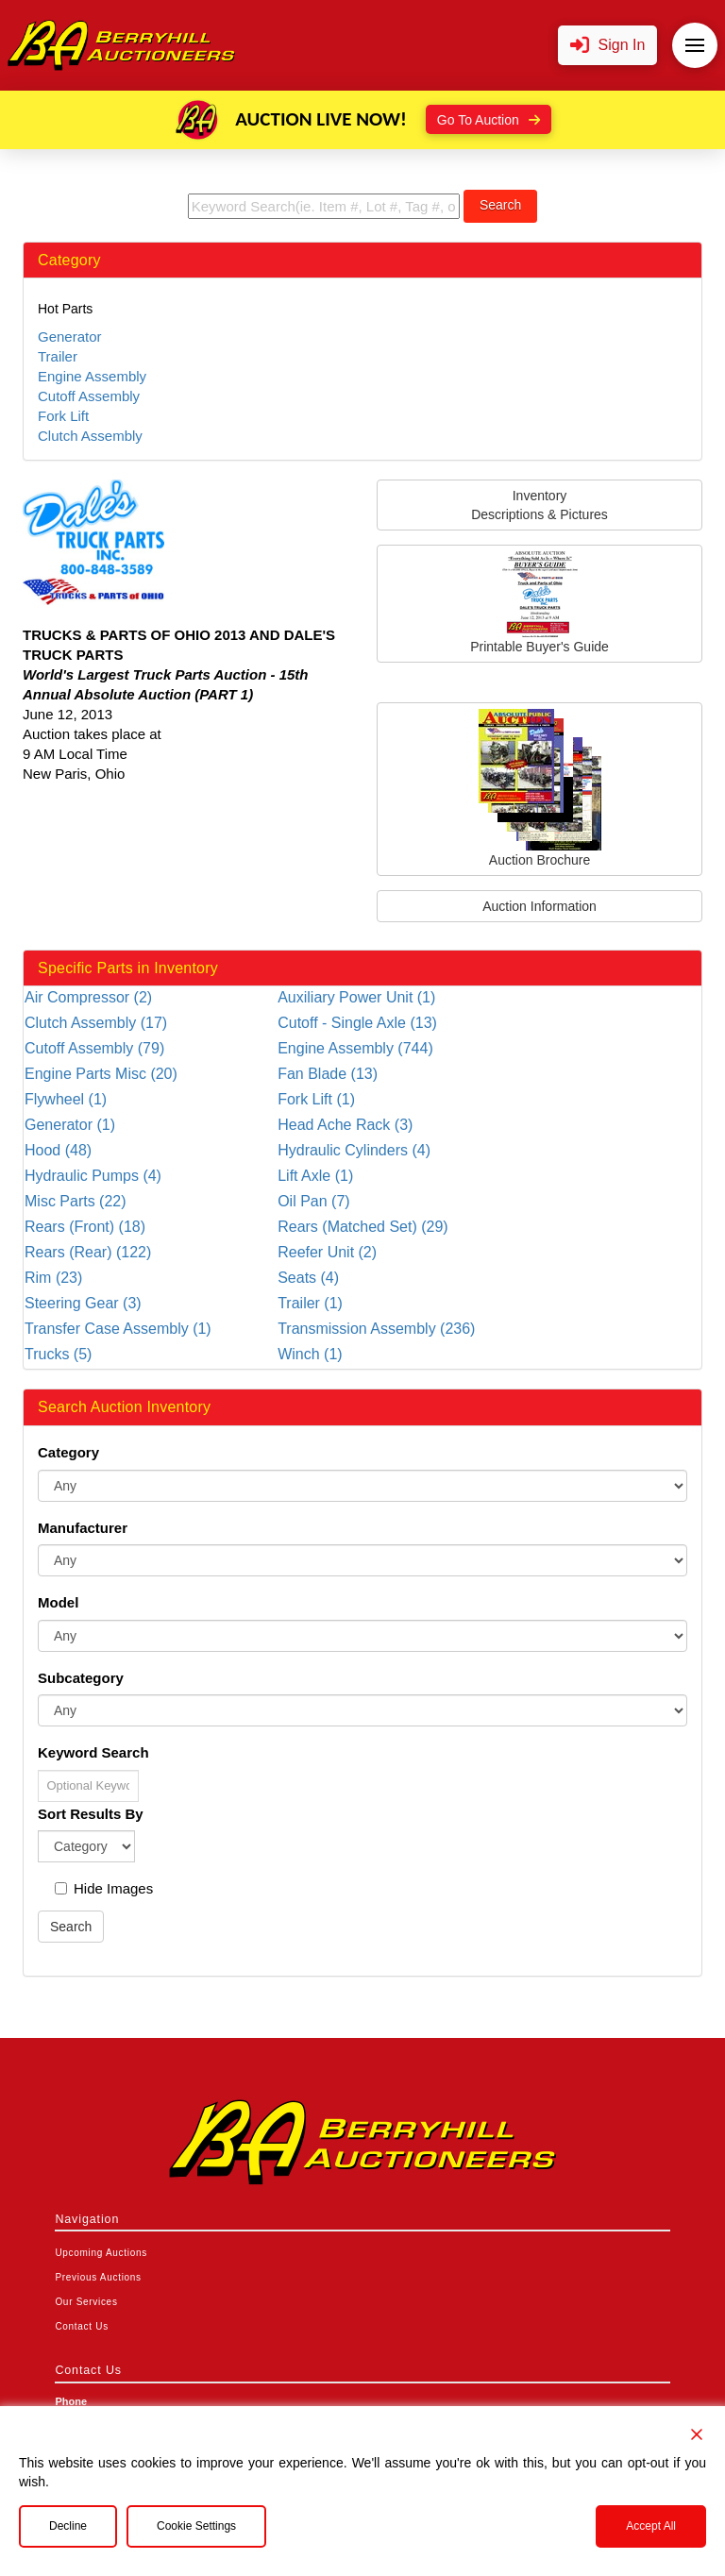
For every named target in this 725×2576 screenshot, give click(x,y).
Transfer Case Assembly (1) (118, 1329)
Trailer (57, 356)
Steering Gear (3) (83, 1303)
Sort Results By (90, 1814)
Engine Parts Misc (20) (101, 1074)
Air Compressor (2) (88, 997)
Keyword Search (93, 1752)
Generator (70, 336)
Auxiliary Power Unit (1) (356, 997)
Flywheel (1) (66, 1099)
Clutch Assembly (90, 436)
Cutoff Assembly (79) (94, 1048)
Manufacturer (82, 1528)
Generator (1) (70, 1125)
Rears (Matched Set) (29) (363, 1227)
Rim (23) (53, 1278)
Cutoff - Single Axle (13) (357, 1023)
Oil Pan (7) (313, 1201)
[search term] (324, 206)
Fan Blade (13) (328, 1074)
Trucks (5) (58, 1354)
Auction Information (539, 906)
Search (500, 204)
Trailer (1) (310, 1303)
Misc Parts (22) (75, 1201)
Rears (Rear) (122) (88, 1252)
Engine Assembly (92, 376)
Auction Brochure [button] (540, 788)
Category (68, 1452)
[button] (608, 45)
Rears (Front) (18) (85, 1227)
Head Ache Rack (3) (345, 1125)
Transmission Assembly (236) (376, 1329)
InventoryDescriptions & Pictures (539, 505)
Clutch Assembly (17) (96, 1023)
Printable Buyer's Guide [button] (539, 602)
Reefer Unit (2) (327, 1252)
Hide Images (104, 1888)
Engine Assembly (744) (355, 1048)
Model (58, 1602)
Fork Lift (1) (316, 1099)
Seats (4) (308, 1278)
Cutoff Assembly (89, 396)
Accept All (651, 2526)
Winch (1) (310, 1354)
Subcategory (81, 1678)
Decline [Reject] (68, 2526)
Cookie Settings (196, 2526)
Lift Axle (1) (315, 1176)
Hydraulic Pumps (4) (93, 1176)
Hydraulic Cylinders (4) (354, 1150)
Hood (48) (58, 1150)
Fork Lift (63, 416)
